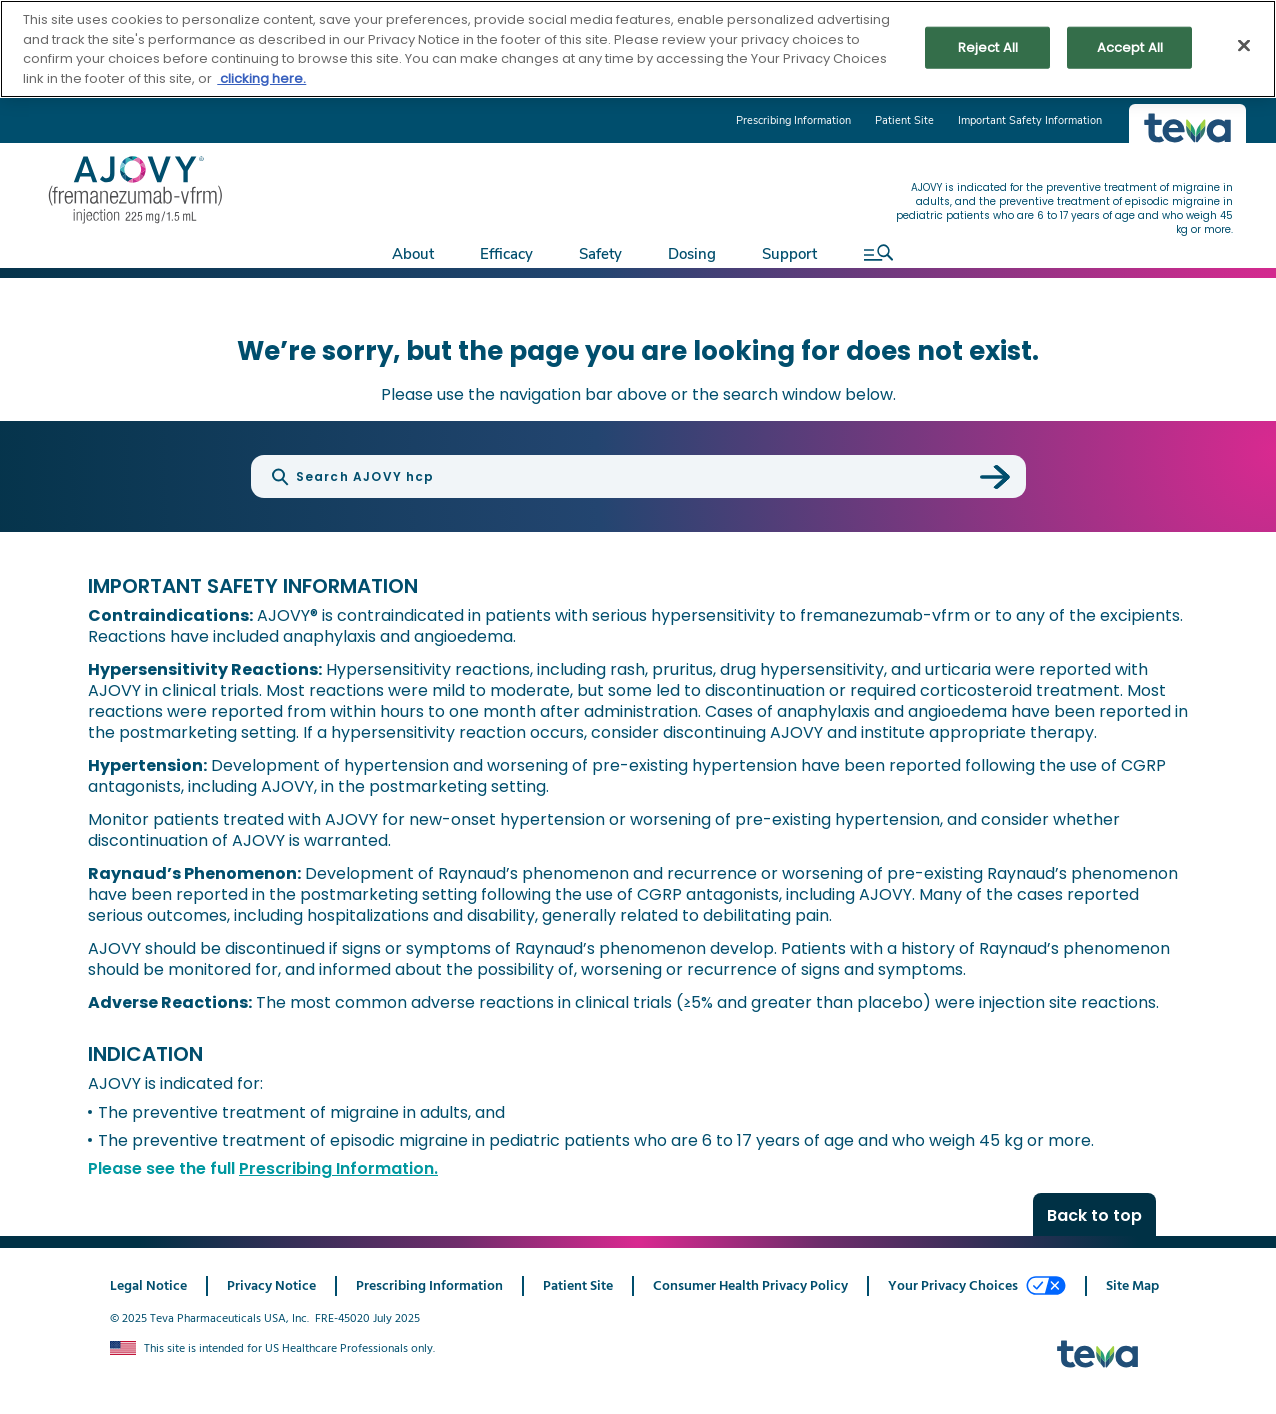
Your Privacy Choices (977, 1286)
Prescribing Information (793, 120)
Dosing (692, 254)
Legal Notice (148, 1286)
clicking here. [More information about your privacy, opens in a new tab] (261, 78)
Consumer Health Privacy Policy (750, 1286)
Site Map (1132, 1286)
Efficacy (506, 254)
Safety (600, 254)
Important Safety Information (1030, 120)
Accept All (1130, 47)
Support (789, 254)
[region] (638, 49)
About (413, 254)
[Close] (1244, 46)
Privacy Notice (271, 1286)
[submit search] (995, 477)
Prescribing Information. (338, 1168)
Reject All (988, 47)
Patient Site (904, 120)
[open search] (873, 252)
